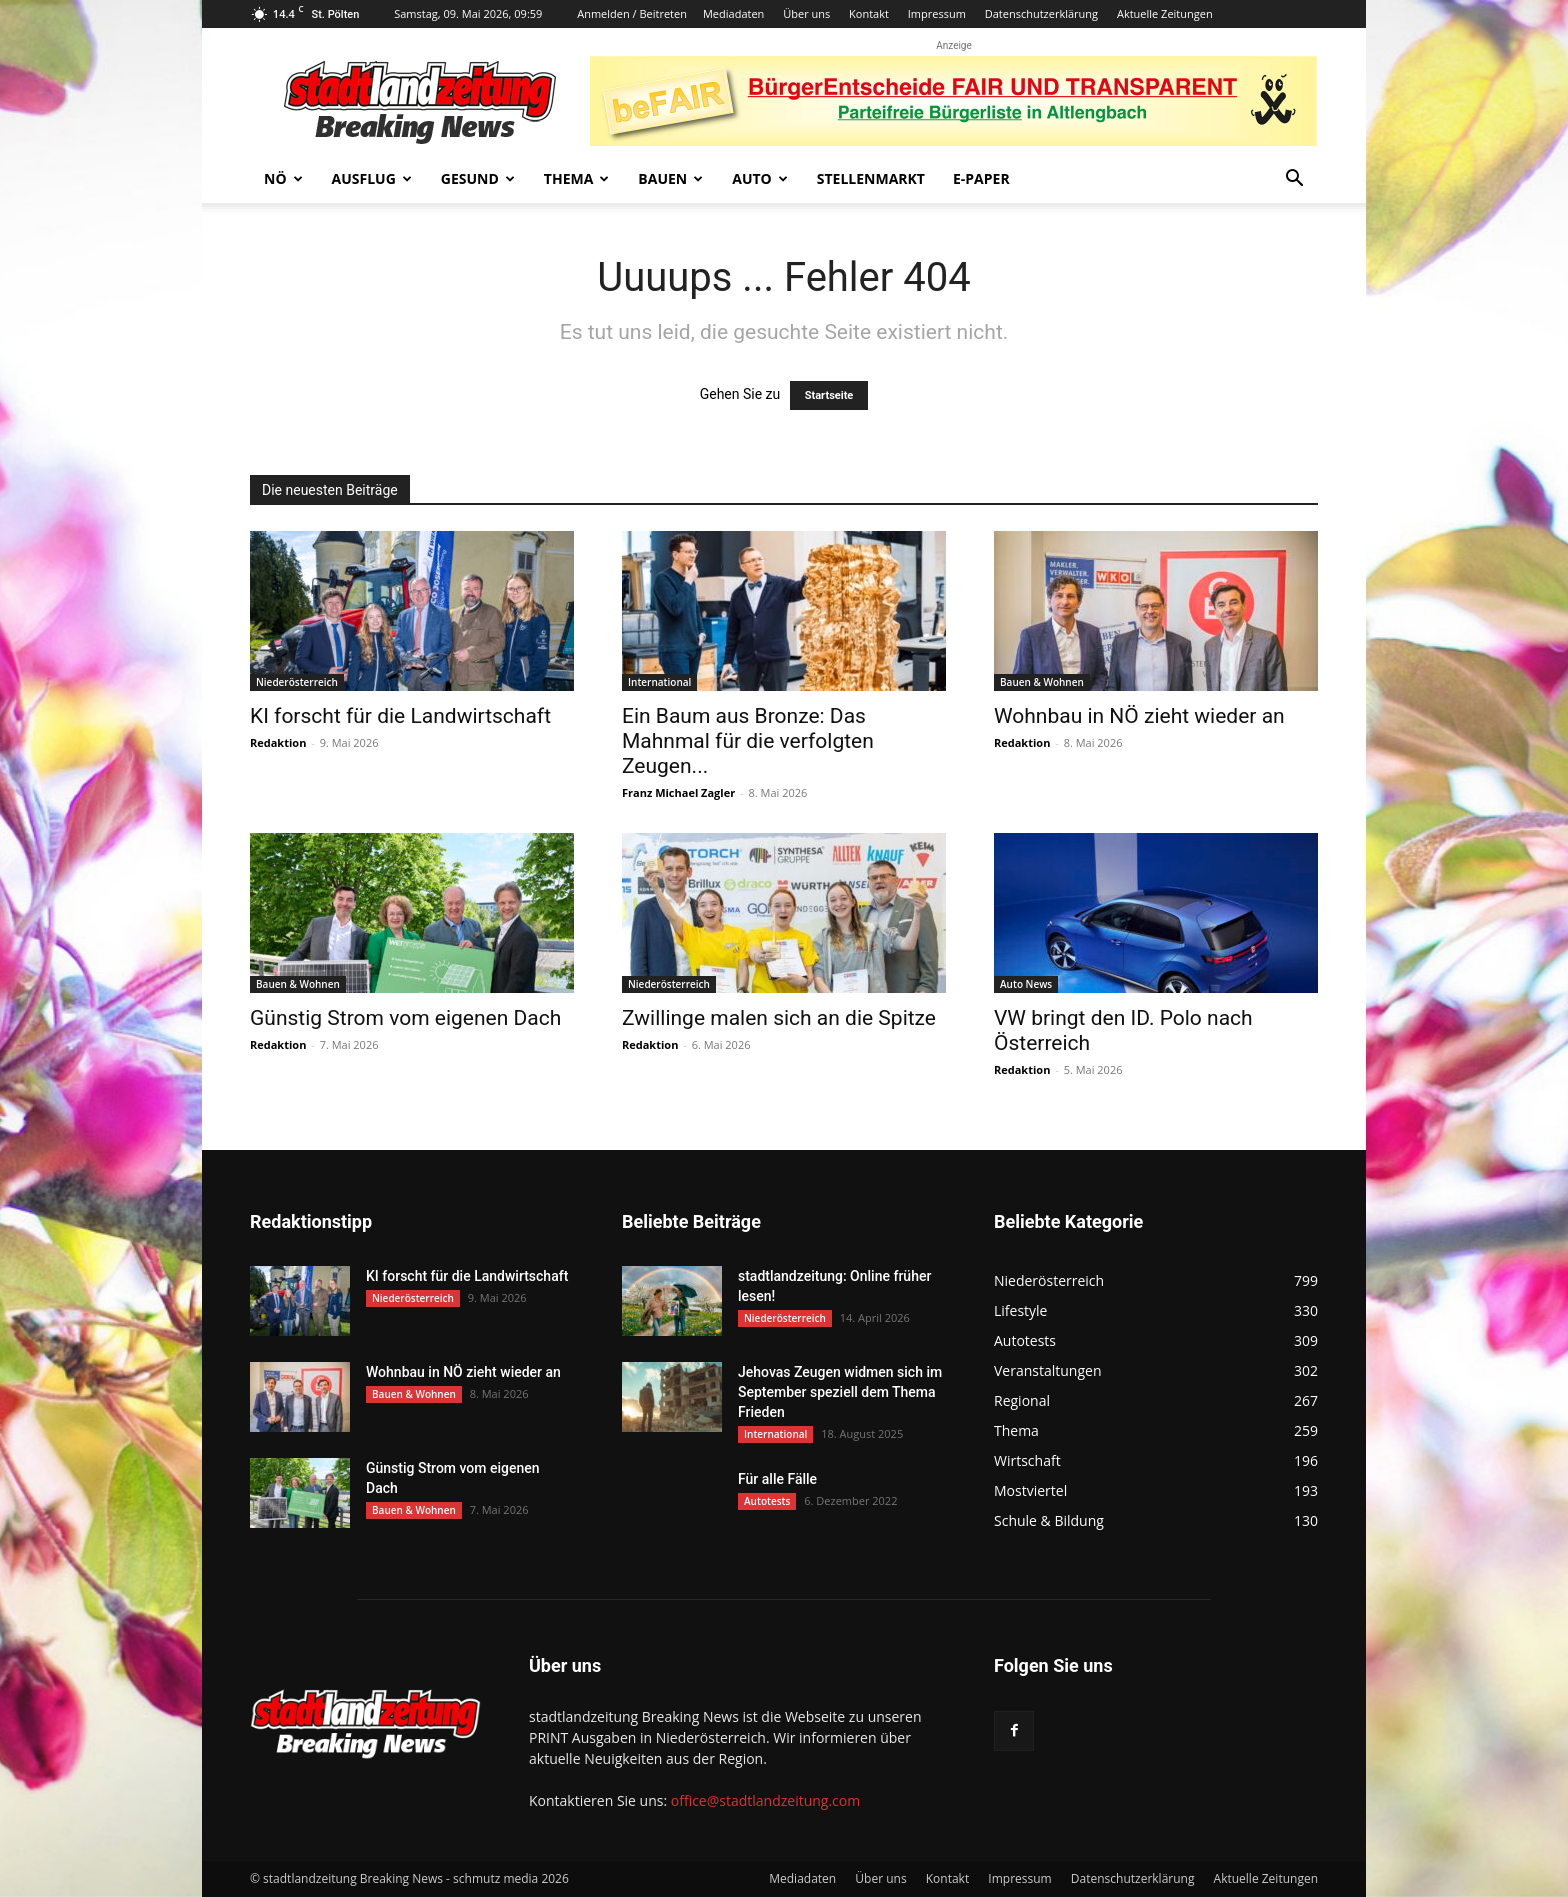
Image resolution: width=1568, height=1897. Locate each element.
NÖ (283, 178)
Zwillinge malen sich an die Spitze (779, 1018)
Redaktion (278, 742)
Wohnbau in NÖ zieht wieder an (1139, 716)
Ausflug (372, 178)
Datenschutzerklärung (1041, 13)
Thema (577, 178)
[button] (1294, 180)
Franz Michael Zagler (678, 792)
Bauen (670, 178)
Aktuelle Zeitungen (1165, 13)
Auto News (1026, 984)
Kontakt (869, 13)
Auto (760, 178)
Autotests (767, 1501)
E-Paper (981, 178)
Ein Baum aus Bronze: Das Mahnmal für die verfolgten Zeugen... (748, 741)
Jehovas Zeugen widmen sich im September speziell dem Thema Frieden (840, 1392)
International (659, 682)
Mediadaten (733, 13)
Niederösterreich (297, 682)
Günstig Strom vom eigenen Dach (405, 1018)
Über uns (806, 13)
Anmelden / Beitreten (632, 13)
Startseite (829, 395)
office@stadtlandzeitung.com (765, 1800)
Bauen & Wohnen (1042, 682)
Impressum (937, 13)
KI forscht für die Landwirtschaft (400, 716)
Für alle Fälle (777, 1479)
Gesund (478, 178)
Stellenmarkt (871, 178)
